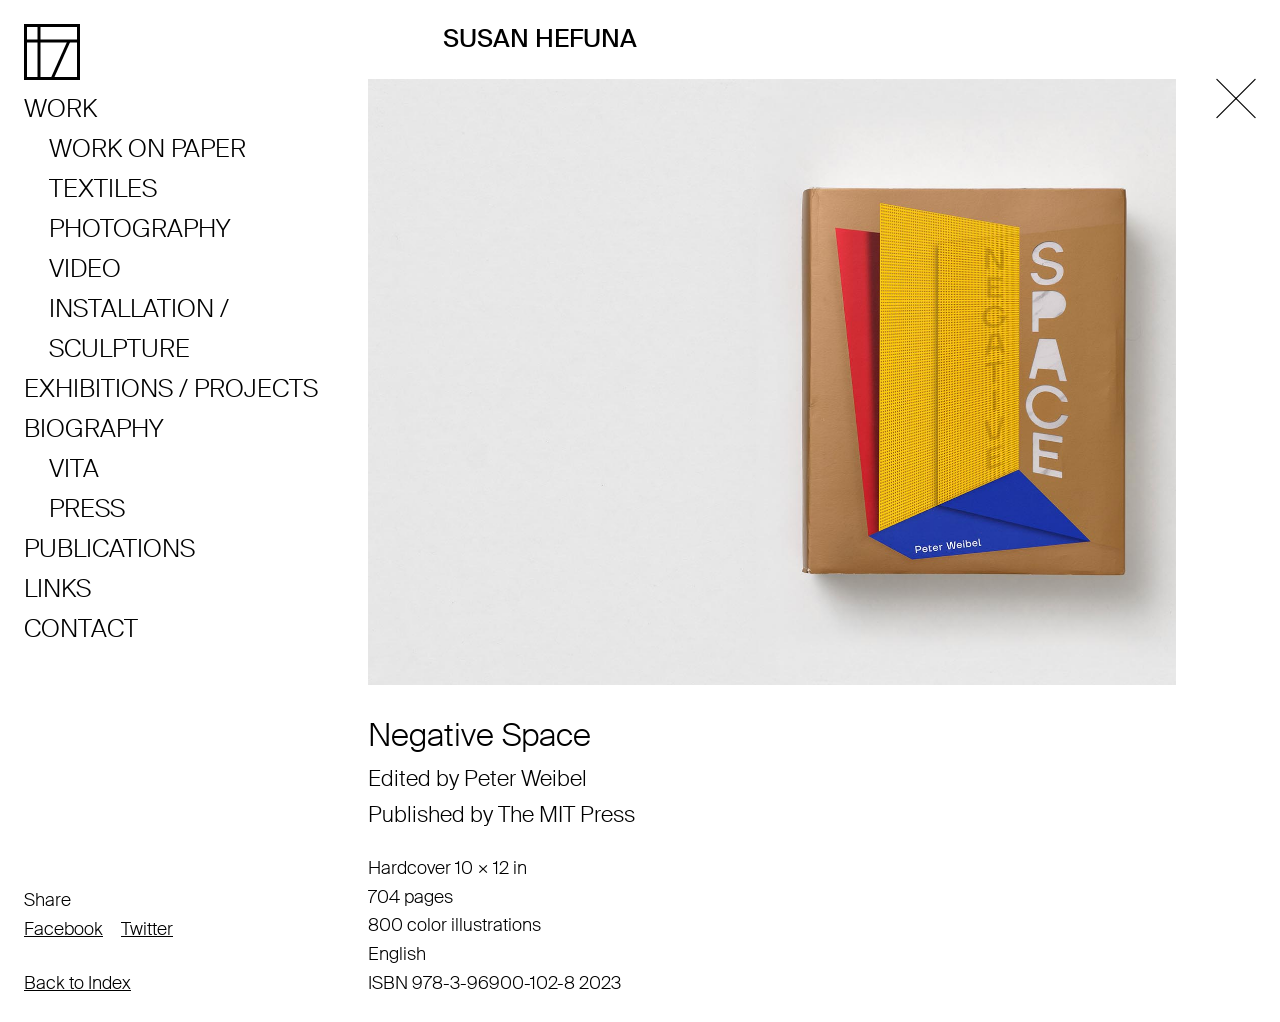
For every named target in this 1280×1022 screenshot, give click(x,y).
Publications (109, 548)
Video (85, 268)
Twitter (147, 929)
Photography (139, 228)
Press (87, 508)
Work (60, 108)
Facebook (63, 929)
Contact (81, 628)
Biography (93, 428)
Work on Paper (147, 148)
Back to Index (77, 983)
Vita (74, 468)
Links (57, 588)
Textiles (103, 188)
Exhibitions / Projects (171, 388)
